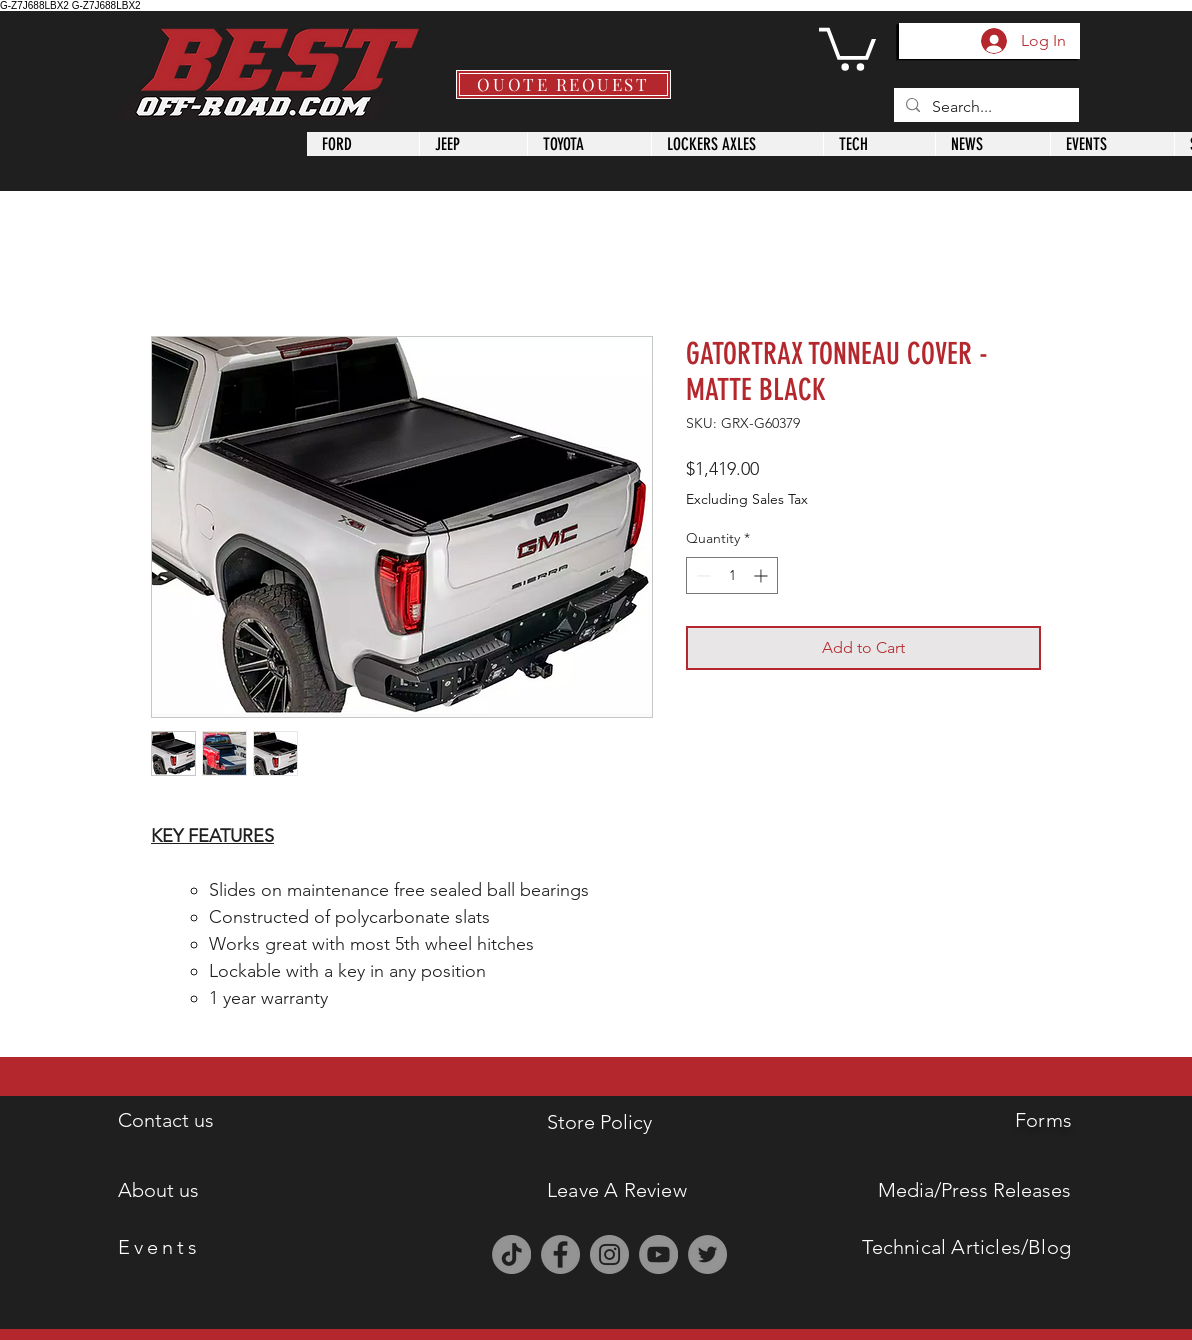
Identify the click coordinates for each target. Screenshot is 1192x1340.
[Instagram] (609, 1254)
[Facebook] (560, 1254)
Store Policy (599, 1122)
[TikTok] (511, 1254)
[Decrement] (701, 575)
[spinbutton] (732, 575)
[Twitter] (707, 1254)
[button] (847, 47)
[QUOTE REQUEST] (563, 84)
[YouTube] (658, 1254)
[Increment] (762, 575)
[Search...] (984, 107)
